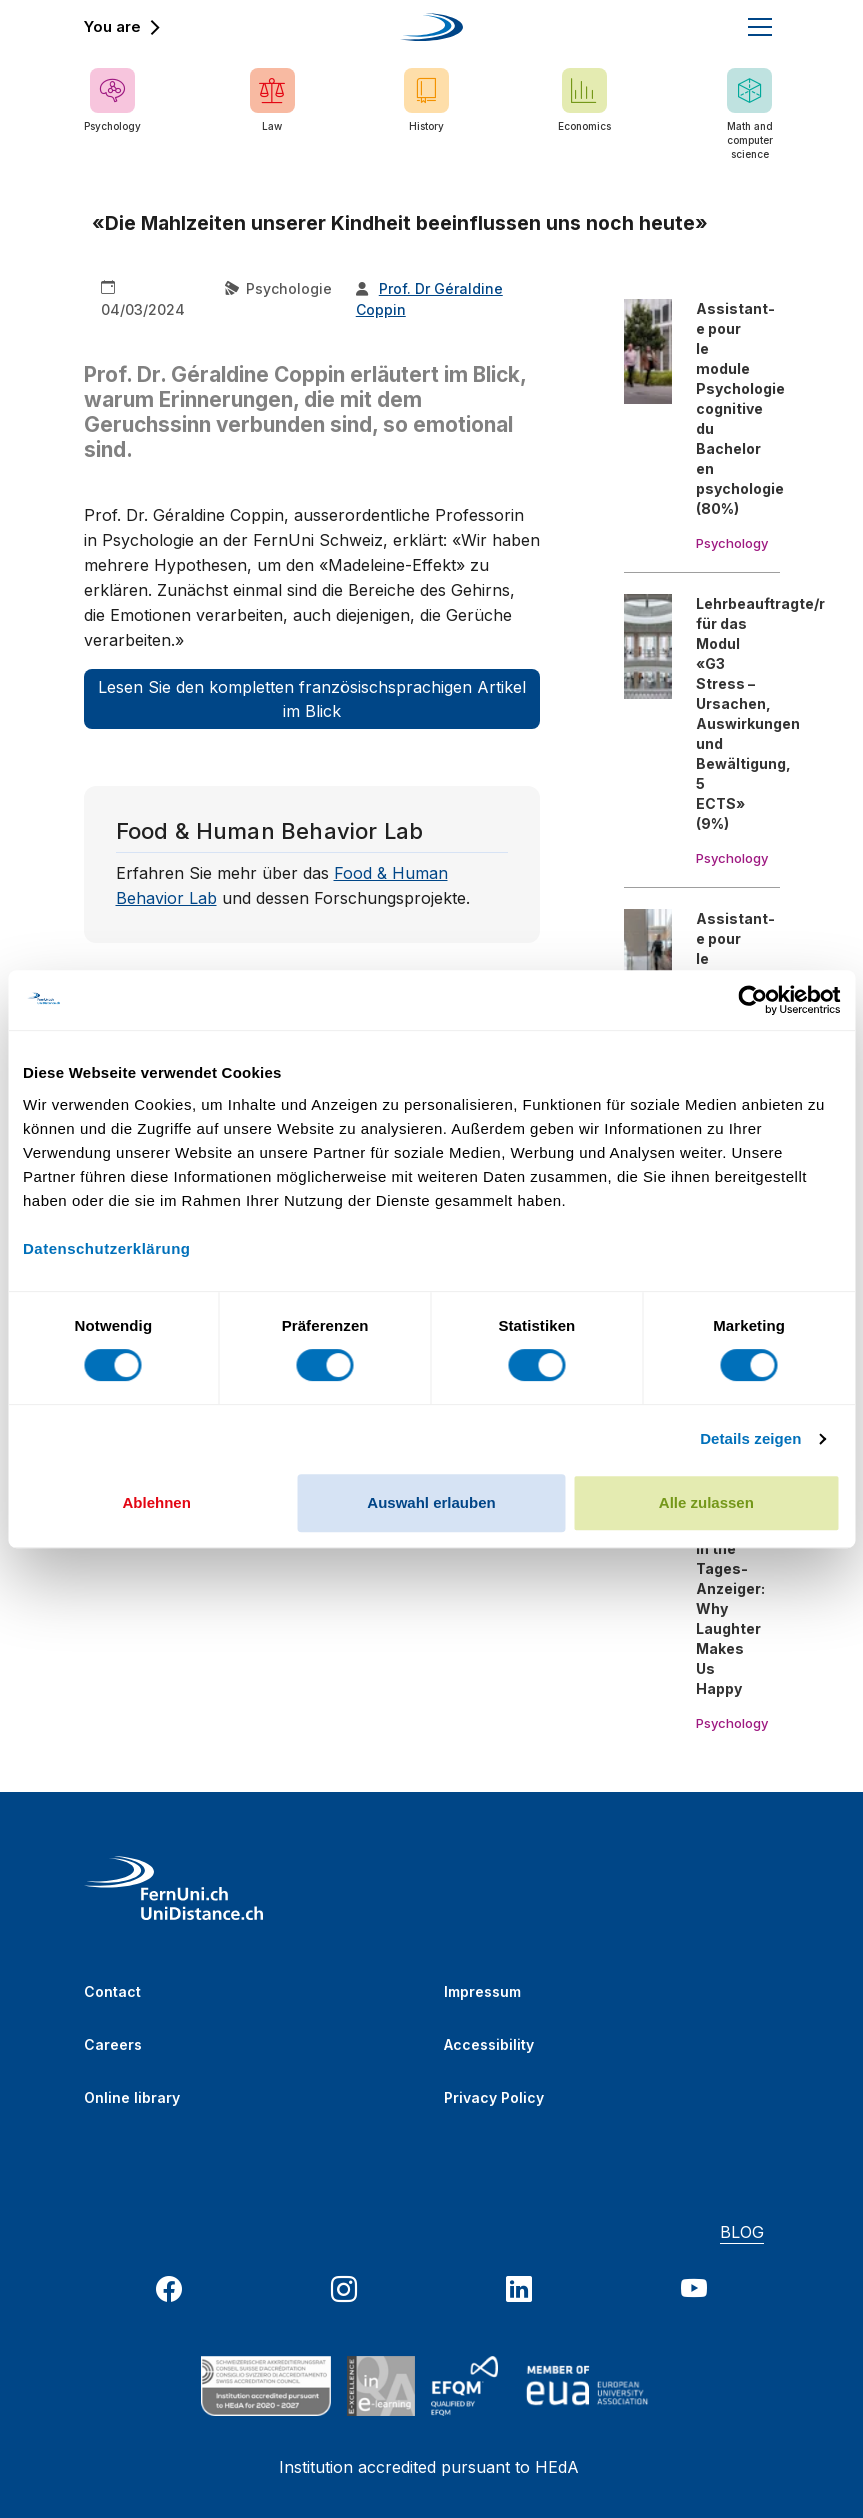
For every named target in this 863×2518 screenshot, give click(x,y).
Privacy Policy (494, 2097)
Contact (112, 1991)
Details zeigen (750, 1438)
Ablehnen (157, 1502)
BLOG (742, 2232)
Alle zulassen (706, 1502)
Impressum (482, 1991)
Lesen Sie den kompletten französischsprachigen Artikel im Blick (312, 699)
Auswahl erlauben (431, 1502)
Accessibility (489, 2044)
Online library (132, 2097)
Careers (113, 2044)
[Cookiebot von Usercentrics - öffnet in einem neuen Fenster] (752, 1000)
